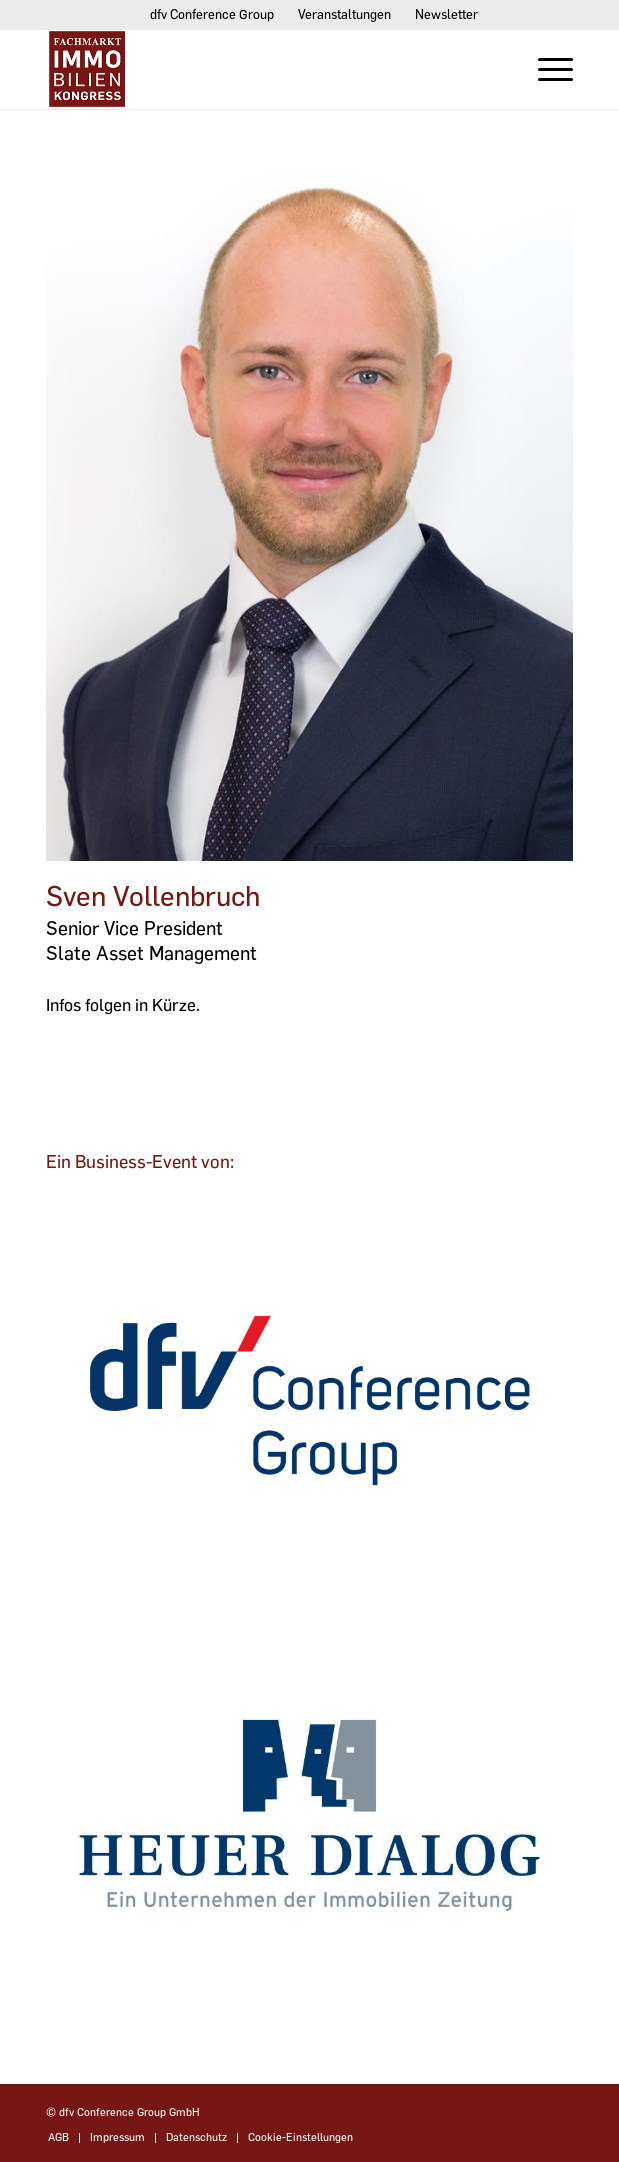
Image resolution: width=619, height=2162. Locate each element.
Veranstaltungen (344, 14)
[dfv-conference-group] (309, 1400)
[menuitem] (212, 15)
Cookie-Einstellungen (300, 2137)
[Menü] (545, 69)
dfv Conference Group (212, 14)
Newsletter (446, 14)
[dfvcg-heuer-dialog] (309, 1815)
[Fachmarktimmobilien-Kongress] (256, 69)
